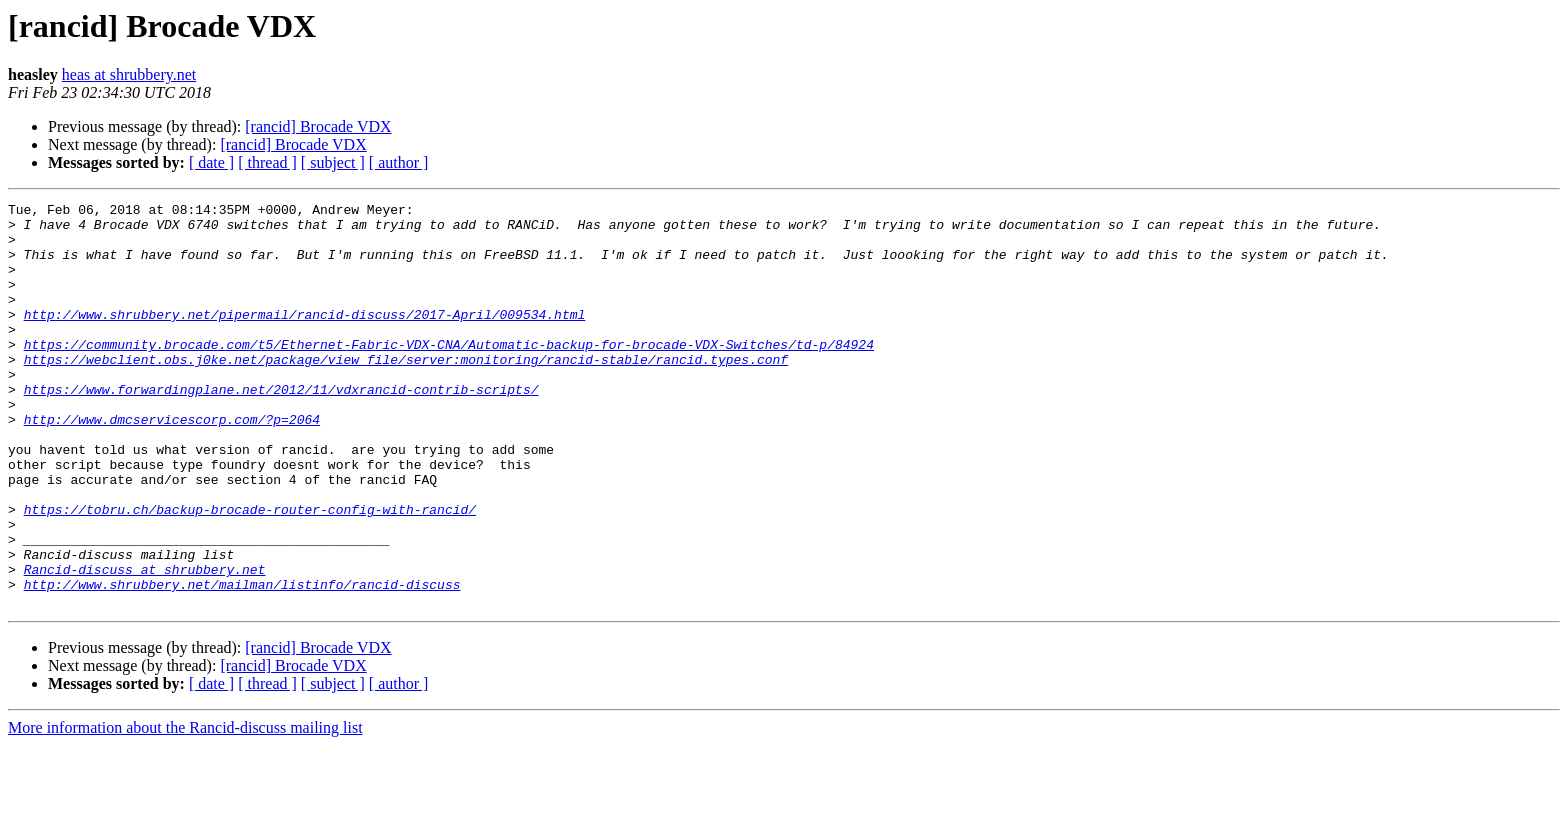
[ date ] (211, 162)
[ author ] (399, 162)
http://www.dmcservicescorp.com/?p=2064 (172, 464)
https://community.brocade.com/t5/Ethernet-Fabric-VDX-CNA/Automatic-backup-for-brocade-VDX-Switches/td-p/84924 (449, 374)
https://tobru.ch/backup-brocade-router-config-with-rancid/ (250, 572)
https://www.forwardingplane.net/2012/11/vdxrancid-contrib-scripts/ (281, 428)
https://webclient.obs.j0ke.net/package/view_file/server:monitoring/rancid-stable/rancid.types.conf (406, 392)
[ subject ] (333, 162)
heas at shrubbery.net (129, 74)
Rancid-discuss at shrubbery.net (145, 644)
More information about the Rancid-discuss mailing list (185, 808)
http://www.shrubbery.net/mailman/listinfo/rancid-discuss (242, 662)
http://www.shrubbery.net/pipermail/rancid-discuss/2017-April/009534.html (305, 338)
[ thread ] (267, 162)
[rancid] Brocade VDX (318, 126)
